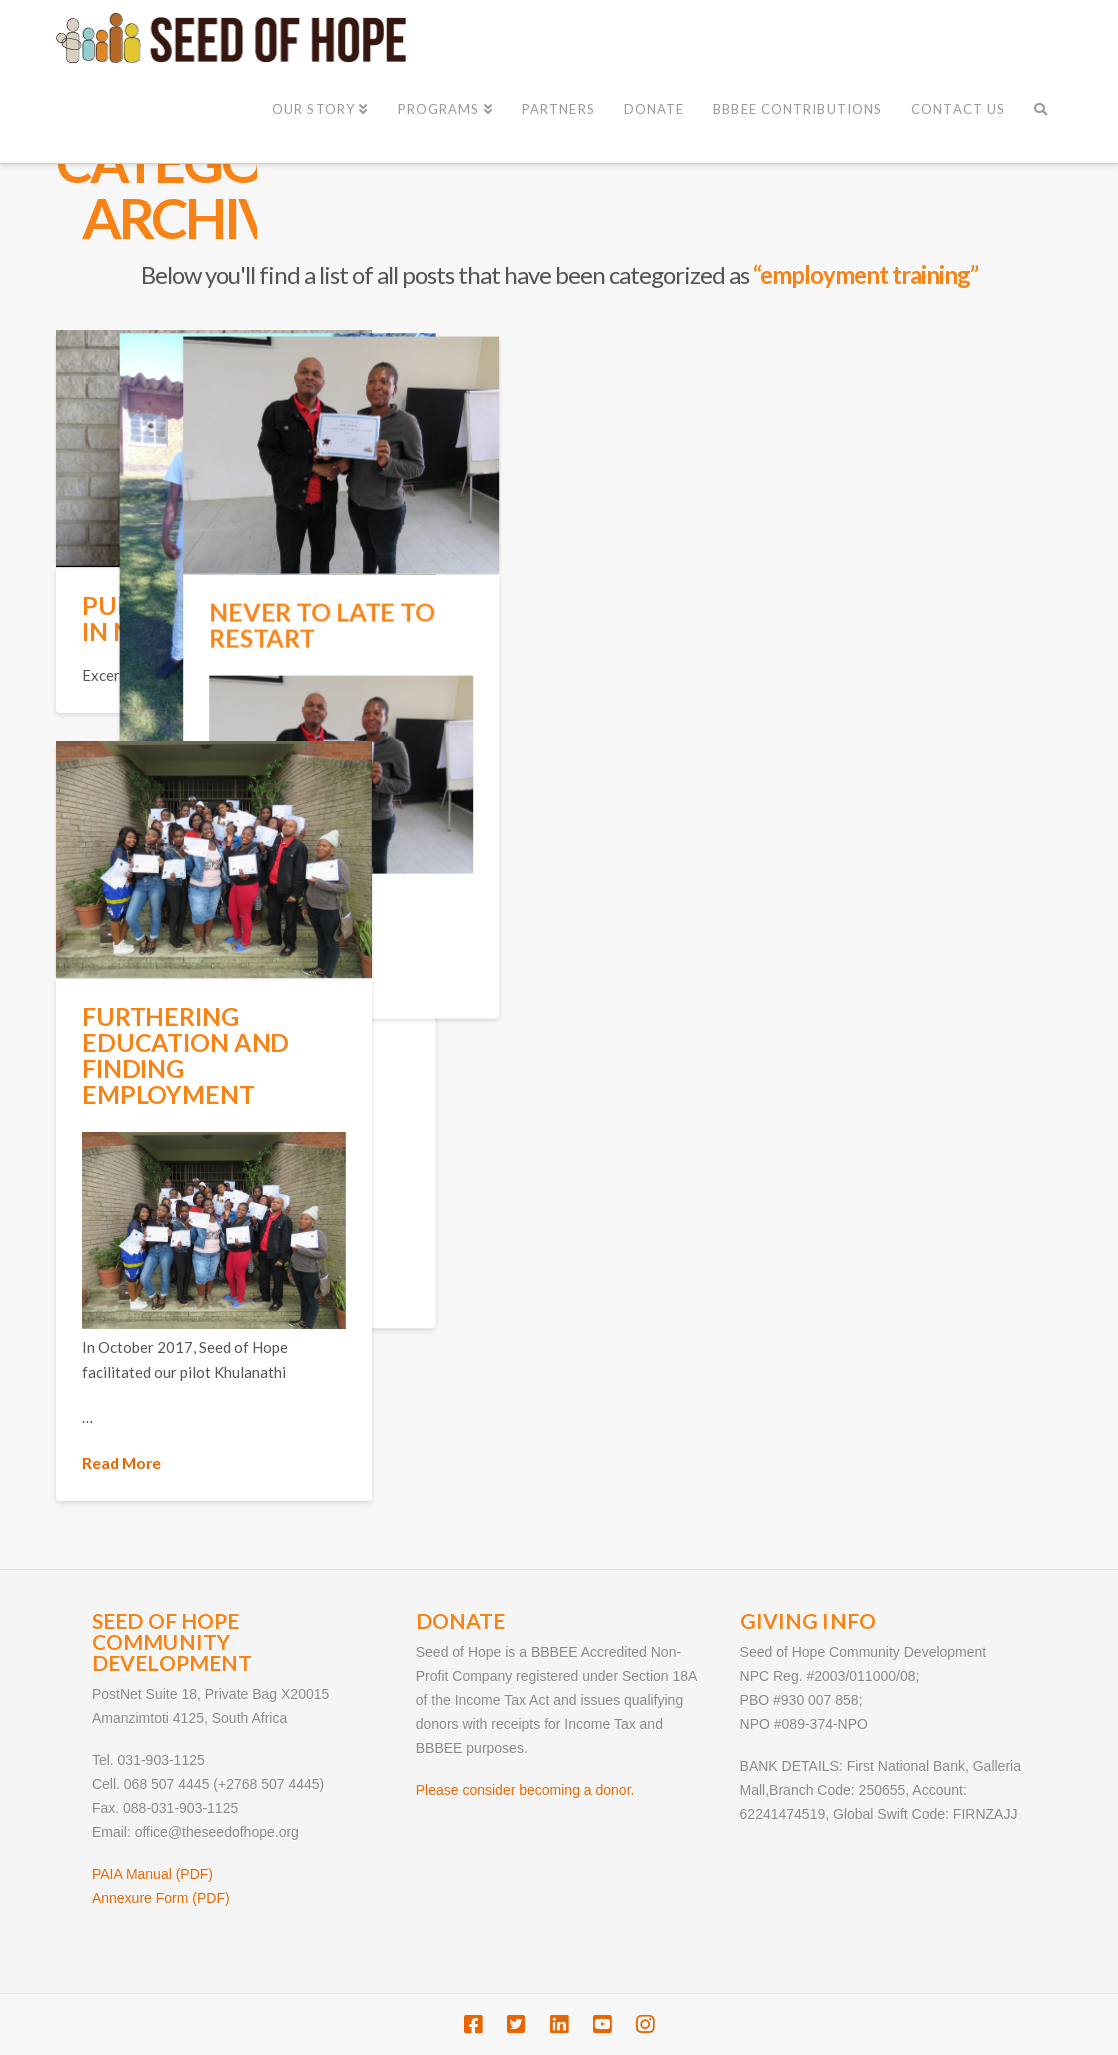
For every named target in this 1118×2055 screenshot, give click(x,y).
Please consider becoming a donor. (525, 1790)
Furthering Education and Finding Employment (185, 1055)
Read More (530, 977)
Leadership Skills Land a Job (402, 804)
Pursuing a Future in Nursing (208, 618)
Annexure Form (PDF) (161, 1898)
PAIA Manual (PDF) (152, 1874)
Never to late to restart (604, 621)
